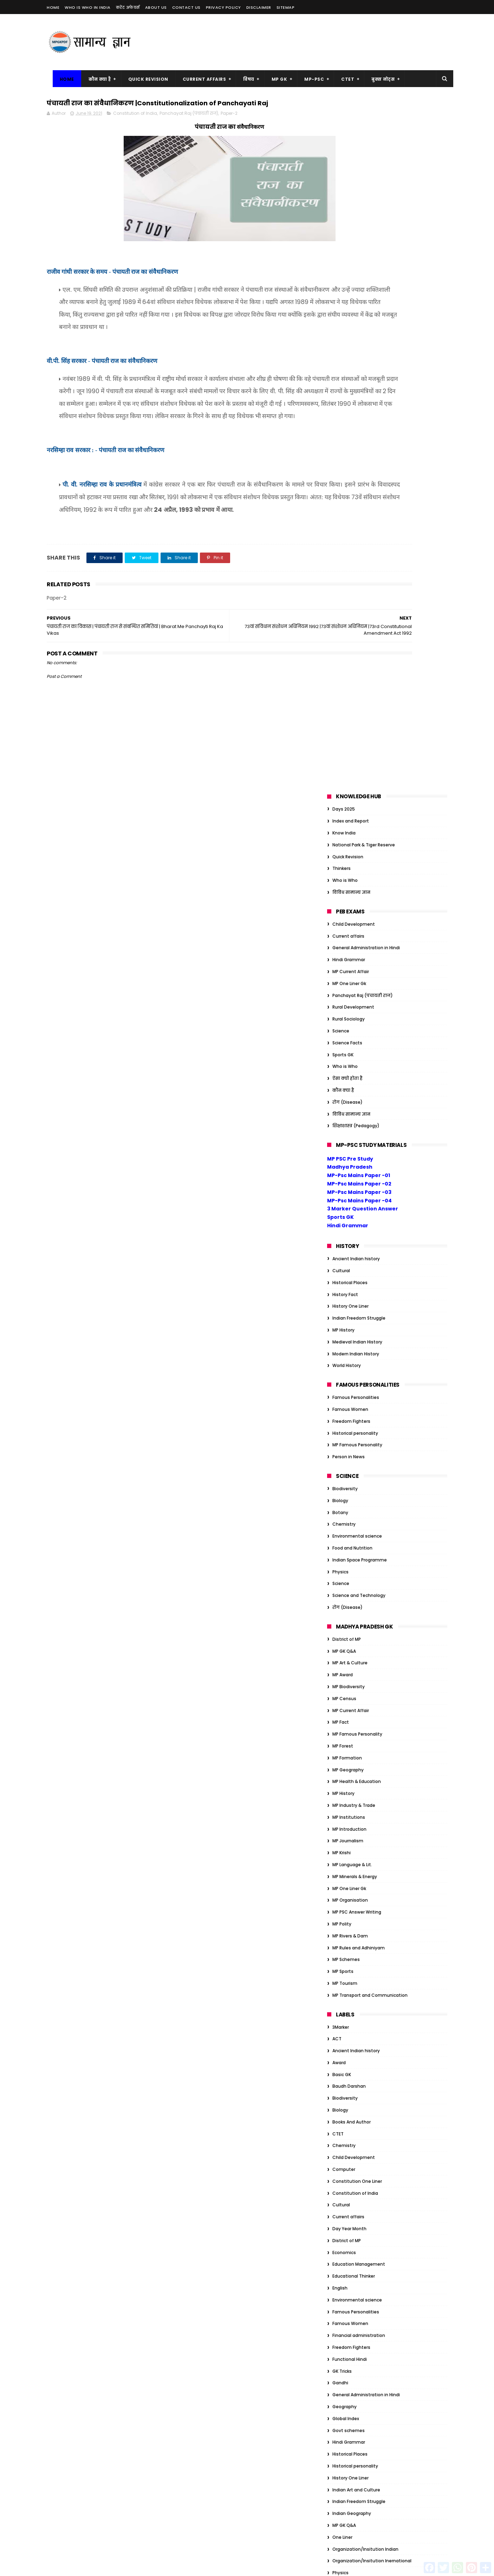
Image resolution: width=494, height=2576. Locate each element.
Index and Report (350, 128)
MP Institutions (348, 1124)
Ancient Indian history (356, 566)
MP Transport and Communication (370, 1302)
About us (156, 7)
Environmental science (357, 843)
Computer (343, 1476)
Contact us (186, 7)
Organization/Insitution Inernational (371, 1868)
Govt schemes (348, 1737)
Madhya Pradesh (349, 473)
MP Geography (348, 1076)
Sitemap (286, 7)
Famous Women (350, 716)
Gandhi (340, 1690)
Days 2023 (343, 2054)
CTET (342, 79)
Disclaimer (258, 7)
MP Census (344, 1005)
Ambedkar (343, 1983)
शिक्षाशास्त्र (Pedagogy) (355, 433)
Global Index (345, 1725)
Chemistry (344, 831)
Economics (344, 1559)
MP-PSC (308, 79)
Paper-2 (229, 129)
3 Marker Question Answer (362, 515)
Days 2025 (343, 116)
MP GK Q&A (344, 958)
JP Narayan (344, 2161)
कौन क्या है (94, 79)
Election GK (344, 2078)
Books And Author (351, 1429)
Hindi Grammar (348, 267)
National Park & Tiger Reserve (363, 151)
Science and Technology (358, 902)
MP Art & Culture (350, 970)
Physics (340, 878)
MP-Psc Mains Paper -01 (358, 482)
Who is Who (345, 187)
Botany (340, 819)
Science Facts (347, 349)
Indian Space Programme (359, 867)
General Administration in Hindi (366, 255)
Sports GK (342, 361)
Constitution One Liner (357, 1488)
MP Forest (342, 1053)
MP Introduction (349, 1136)
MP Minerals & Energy (354, 1183)
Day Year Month (349, 1536)
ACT (337, 1346)
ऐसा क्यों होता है (347, 385)
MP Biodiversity (348, 994)
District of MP (346, 946)
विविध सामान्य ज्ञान (351, 199)
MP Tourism (344, 1290)
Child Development (353, 231)
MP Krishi (341, 1160)
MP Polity (341, 1231)
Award (339, 1370)
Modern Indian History (355, 660)
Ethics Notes (345, 2090)
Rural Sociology (348, 326)
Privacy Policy (223, 7)
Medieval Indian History (357, 649)
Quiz (337, 1903)
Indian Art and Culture (356, 1796)
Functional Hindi (349, 1666)
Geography (344, 1714)
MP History (343, 637)
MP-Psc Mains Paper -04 (359, 507)
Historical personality (355, 740)
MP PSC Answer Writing (356, 1219)
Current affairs (348, 243)
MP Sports (342, 1278)
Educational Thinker (353, 1583)
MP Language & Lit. (352, 1172)
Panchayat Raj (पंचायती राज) (189, 129)
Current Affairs (198, 79)
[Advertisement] (319, 42)
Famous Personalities (355, 704)
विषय (243, 79)
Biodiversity (345, 796)
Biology (340, 807)
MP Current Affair (350, 279)
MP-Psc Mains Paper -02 (359, 490)
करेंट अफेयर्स (128, 7)
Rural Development (353, 314)
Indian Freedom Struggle (358, 625)
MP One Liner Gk (349, 290)
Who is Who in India (88, 7)
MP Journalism (347, 1148)
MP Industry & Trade (353, 1112)
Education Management (358, 1571)
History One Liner (350, 613)
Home (53, 7)
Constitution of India (135, 129)
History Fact (345, 601)
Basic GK (341, 1381)
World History (346, 672)
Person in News (348, 764)
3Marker (340, 1334)
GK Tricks (342, 1678)
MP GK (273, 79)
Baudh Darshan (349, 1393)
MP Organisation (350, 1207)
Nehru (338, 2184)
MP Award (342, 982)
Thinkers (341, 175)
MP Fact (340, 1029)
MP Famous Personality (357, 752)
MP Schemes (346, 1266)
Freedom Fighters (351, 728)
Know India (344, 140)
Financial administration (358, 1642)
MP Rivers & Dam (350, 1243)
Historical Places (350, 589)
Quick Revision (142, 79)
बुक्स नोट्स (377, 79)
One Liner (342, 1844)
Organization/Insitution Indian (365, 1856)
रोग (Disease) (347, 409)
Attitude (341, 1994)
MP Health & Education (356, 1088)
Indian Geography (351, 1820)
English (339, 1595)
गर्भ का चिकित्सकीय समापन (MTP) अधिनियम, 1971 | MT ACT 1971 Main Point (245, 2322)
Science (340, 338)
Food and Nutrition (352, 855)
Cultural (341, 578)
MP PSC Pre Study (350, 465)
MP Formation (347, 1065)
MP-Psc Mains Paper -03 (359, 498)
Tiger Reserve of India (355, 2208)
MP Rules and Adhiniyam (358, 1254)
